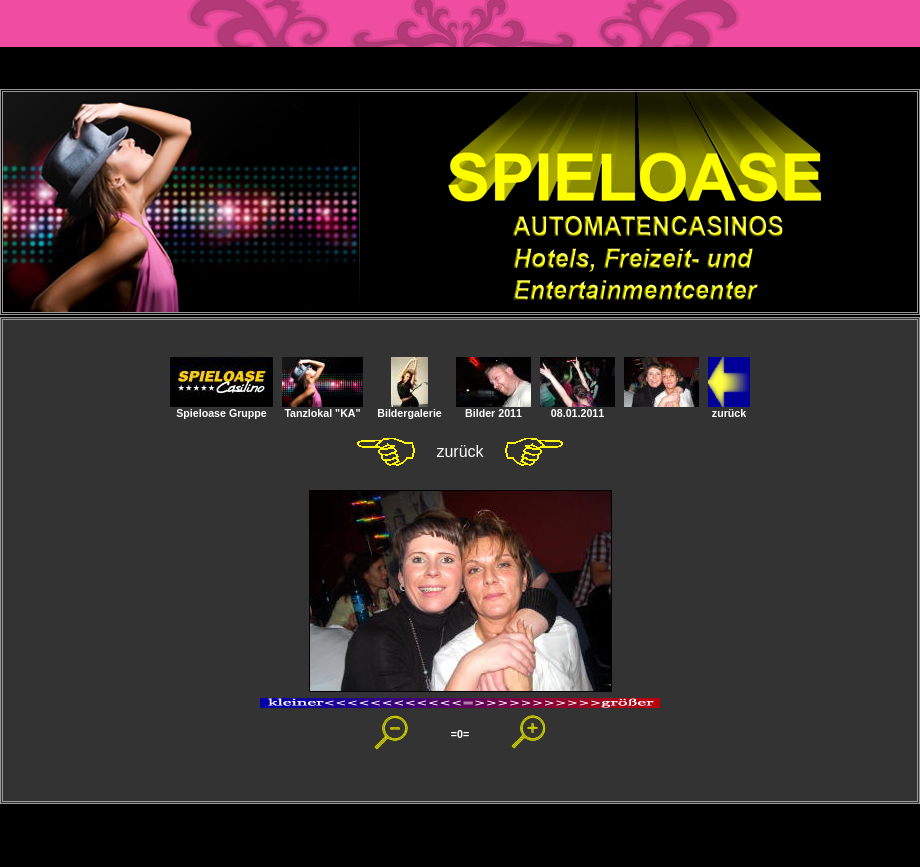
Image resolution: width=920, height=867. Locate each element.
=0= (460, 734)
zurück (729, 408)
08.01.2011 (577, 408)
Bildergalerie (409, 408)
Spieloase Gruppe (221, 408)
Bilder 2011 (493, 408)
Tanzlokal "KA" (322, 408)
